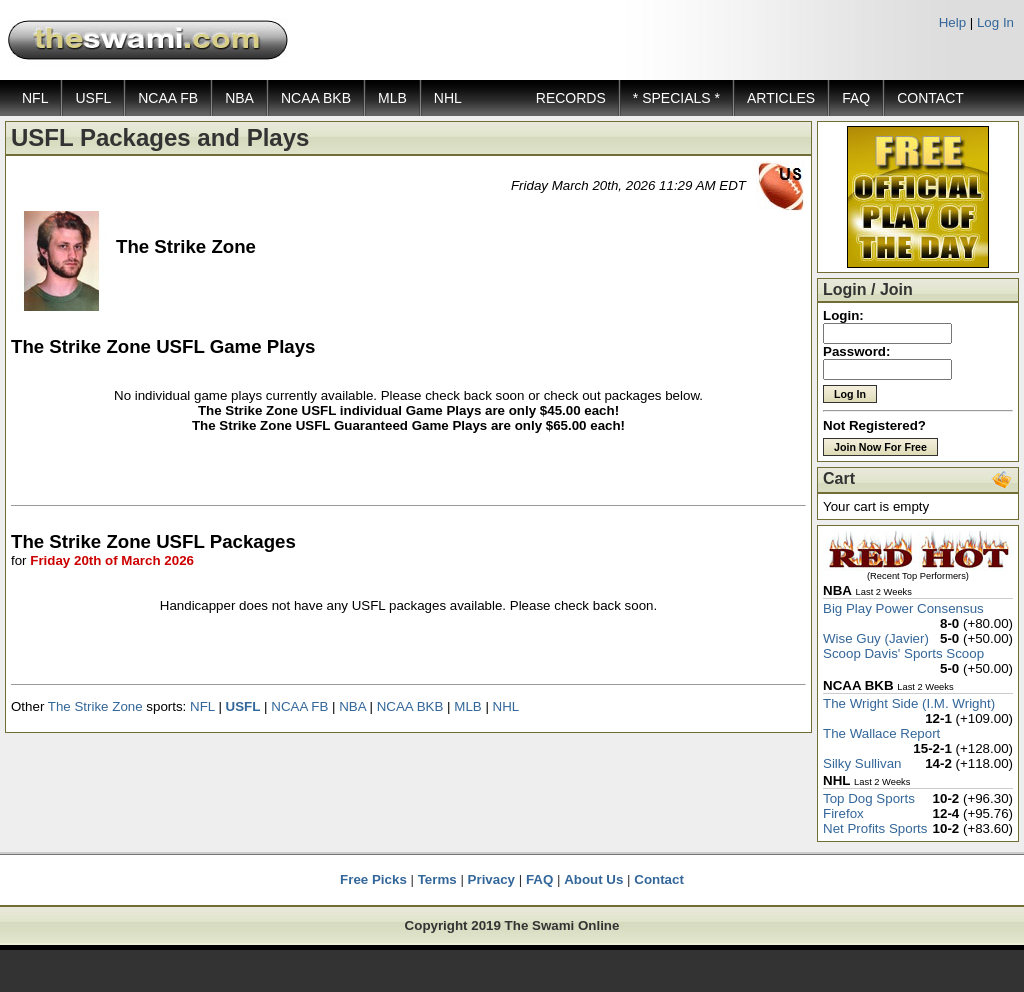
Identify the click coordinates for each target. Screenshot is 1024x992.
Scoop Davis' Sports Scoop (903, 653)
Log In (995, 22)
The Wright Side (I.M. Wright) (909, 703)
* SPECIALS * (676, 98)
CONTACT (930, 98)
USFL (93, 98)
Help (952, 22)
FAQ (856, 98)
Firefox (843, 813)
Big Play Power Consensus (903, 608)
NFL (35, 98)
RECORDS (571, 98)
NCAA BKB (316, 98)
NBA (239, 98)
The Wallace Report (881, 733)
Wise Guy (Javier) (876, 638)
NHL (448, 98)
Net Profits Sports (875, 828)
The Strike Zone (95, 706)
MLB (392, 98)
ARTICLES (781, 98)
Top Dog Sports (869, 798)
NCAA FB (168, 98)
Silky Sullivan (862, 763)
